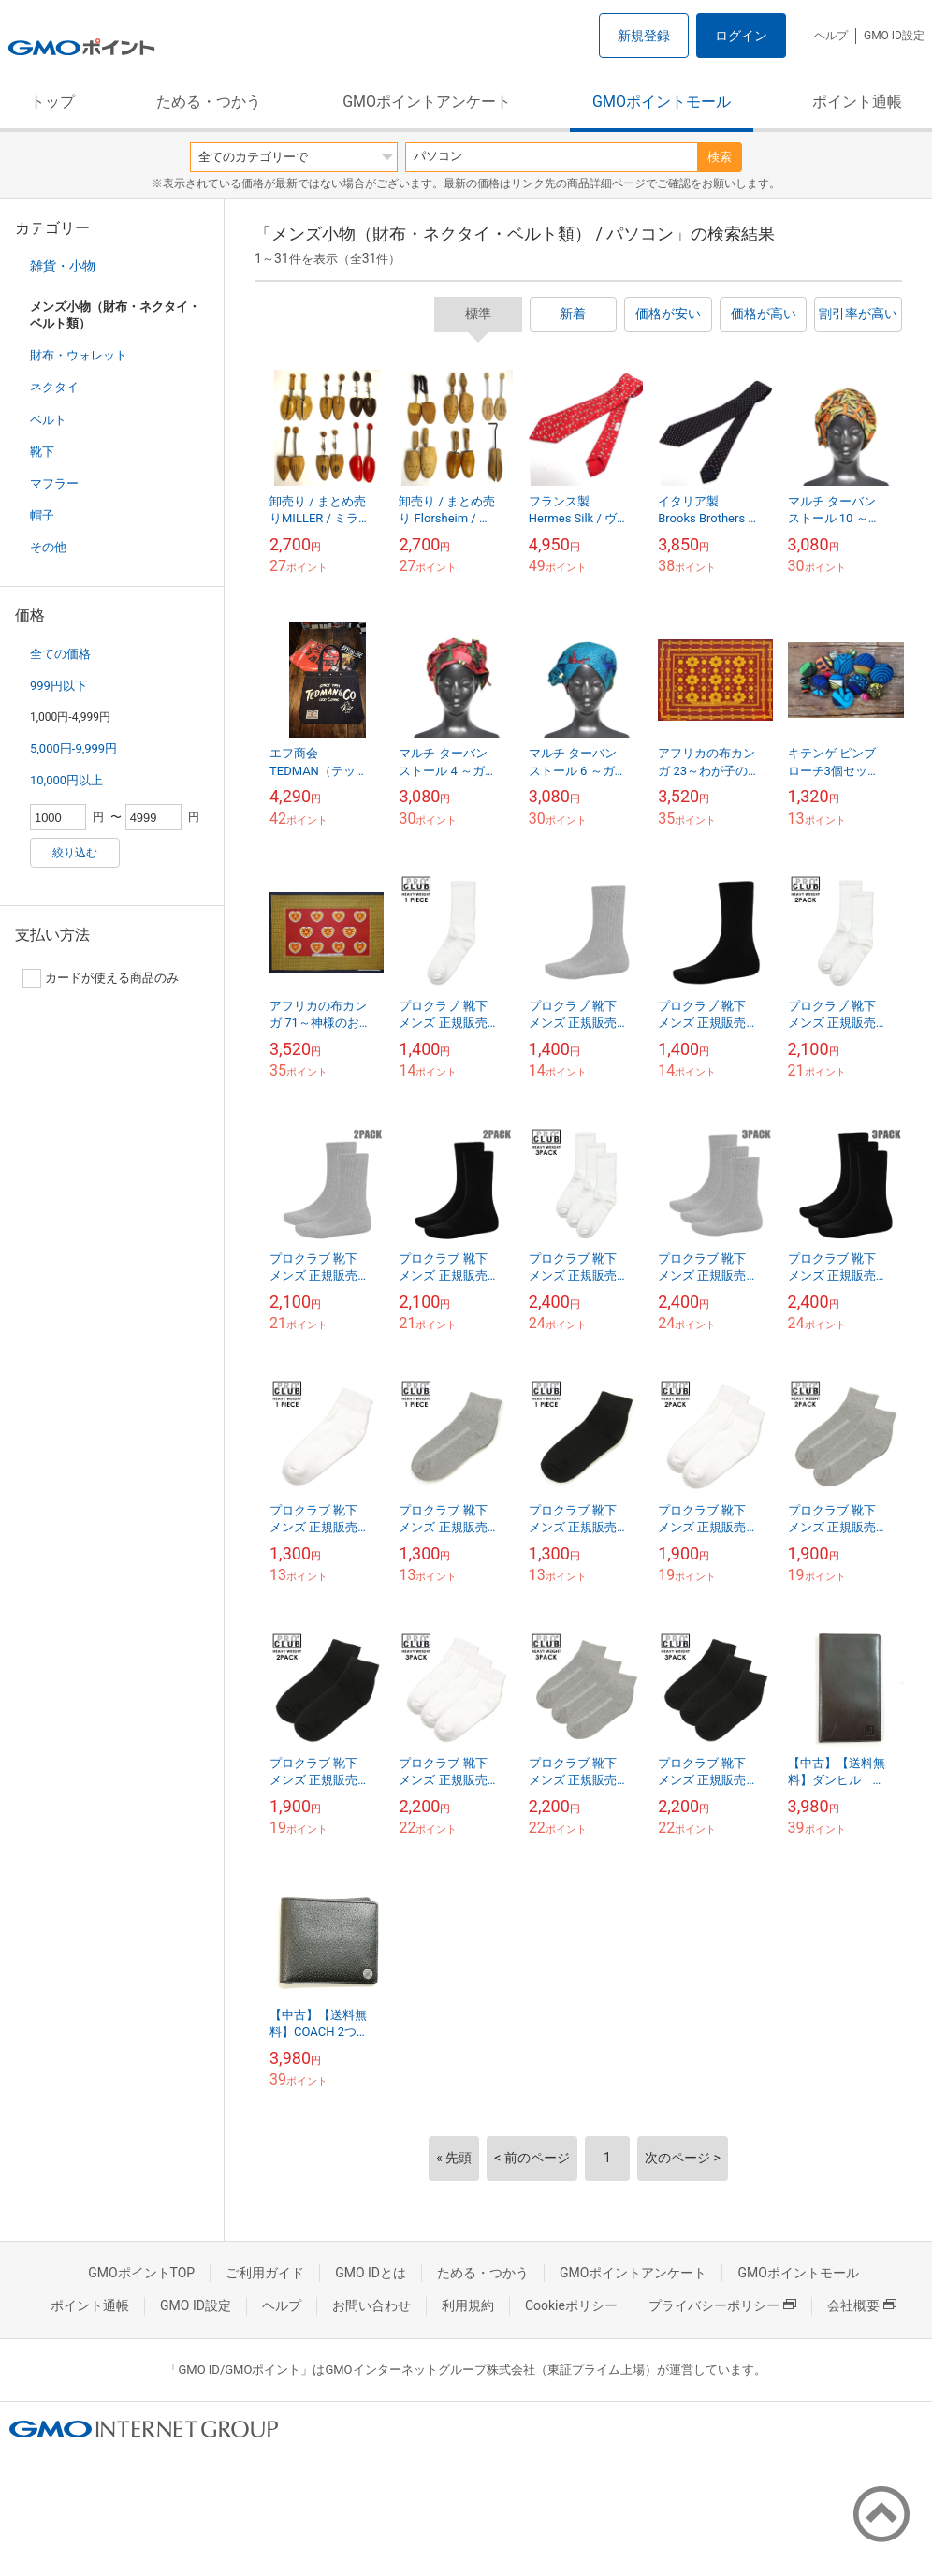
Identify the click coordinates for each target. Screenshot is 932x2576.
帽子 (42, 515)
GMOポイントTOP (141, 2272)
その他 (48, 547)
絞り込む (74, 852)
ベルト (48, 420)
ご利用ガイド (265, 2272)
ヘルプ (831, 35)
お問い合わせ (371, 2305)
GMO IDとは (370, 2272)
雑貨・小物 (62, 265)
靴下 (42, 452)
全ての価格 (60, 654)
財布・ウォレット (78, 355)
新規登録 (644, 35)
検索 (719, 157)
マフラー (54, 483)
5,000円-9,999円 (73, 748)
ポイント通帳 (857, 101)
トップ (52, 101)
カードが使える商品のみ (100, 978)
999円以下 (58, 686)
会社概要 (861, 2305)
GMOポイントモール (661, 101)
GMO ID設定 (894, 35)
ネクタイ (54, 387)
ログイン (741, 35)
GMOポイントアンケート (426, 101)
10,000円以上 (66, 780)
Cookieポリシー (571, 2305)
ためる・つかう (208, 101)
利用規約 (468, 2305)
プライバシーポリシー (722, 2305)
